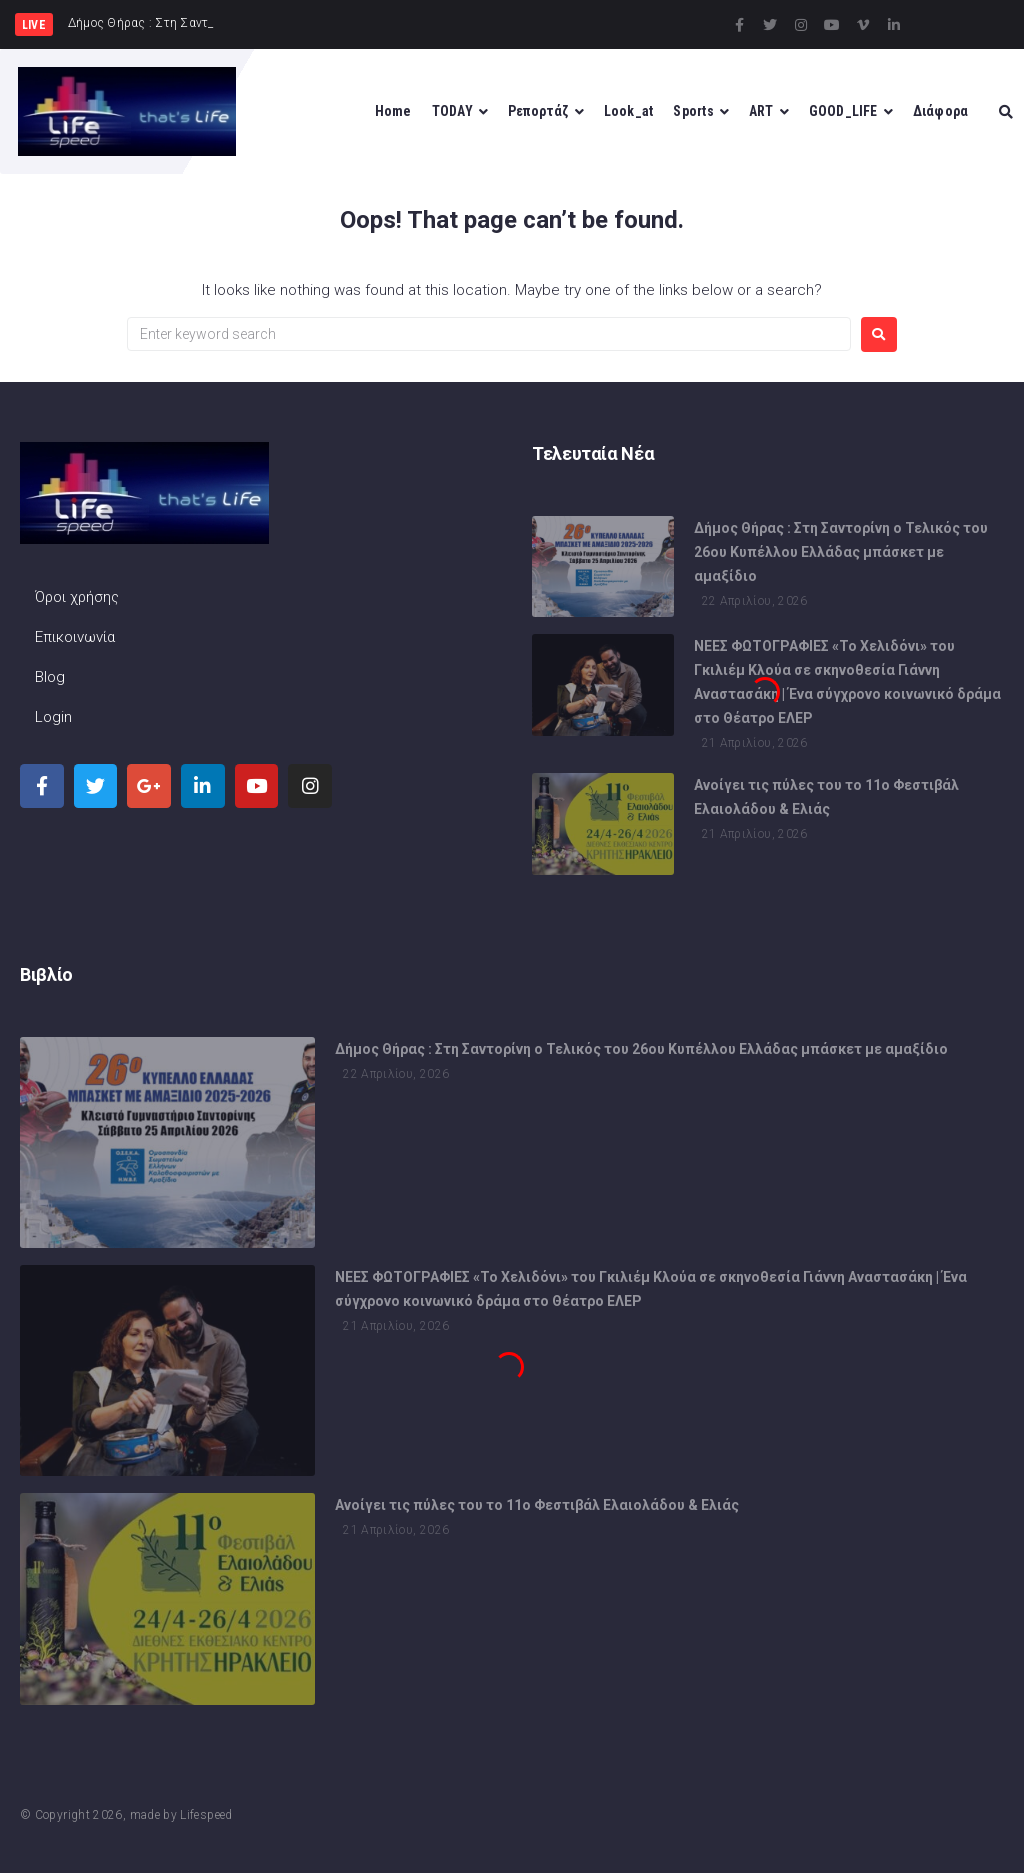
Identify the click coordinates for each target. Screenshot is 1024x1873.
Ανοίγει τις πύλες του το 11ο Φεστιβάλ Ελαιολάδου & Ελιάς (537, 1510)
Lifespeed (206, 1815)
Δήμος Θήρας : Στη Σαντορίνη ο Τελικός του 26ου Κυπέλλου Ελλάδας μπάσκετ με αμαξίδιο (841, 555)
